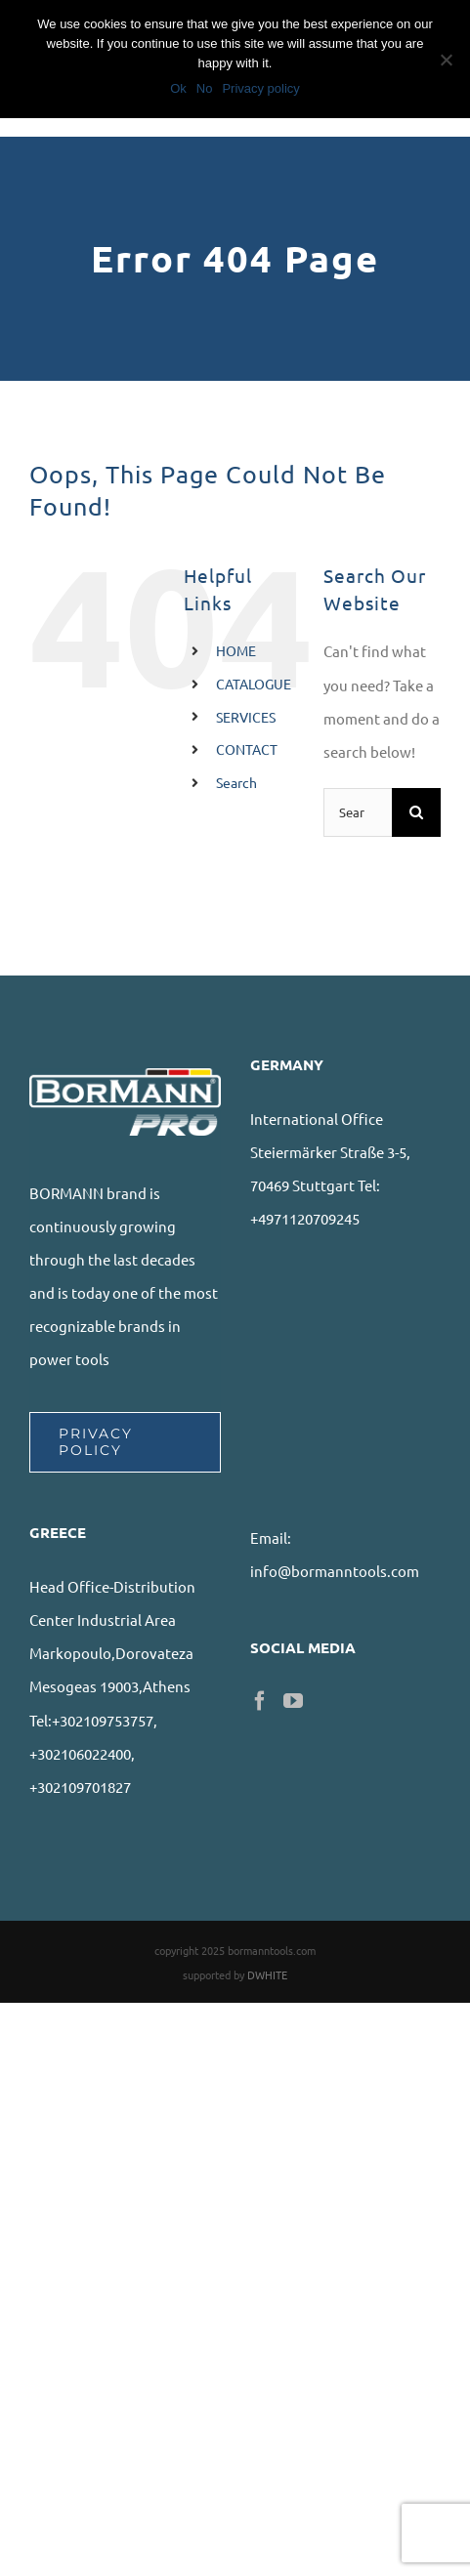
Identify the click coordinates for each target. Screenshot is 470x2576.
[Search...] (357, 812)
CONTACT (247, 749)
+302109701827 (80, 1786)
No (204, 88)
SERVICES (246, 717)
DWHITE (267, 1974)
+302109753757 (102, 1720)
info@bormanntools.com (334, 1570)
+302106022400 (80, 1753)
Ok (178, 88)
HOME (236, 650)
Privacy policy (260, 88)
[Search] (416, 812)
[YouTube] (293, 1701)
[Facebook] (260, 1701)
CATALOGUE (253, 683)
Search (236, 782)
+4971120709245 (305, 1218)
